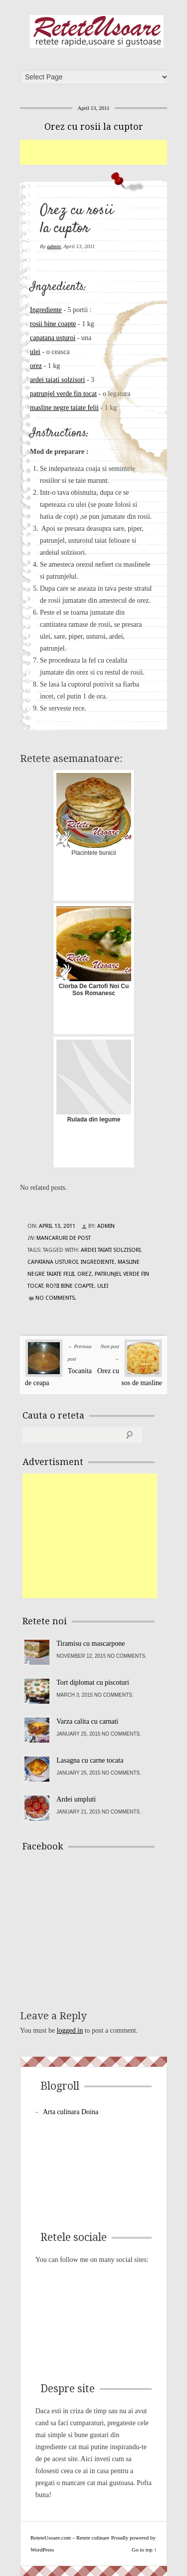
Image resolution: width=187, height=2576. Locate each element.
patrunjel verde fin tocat (63, 393)
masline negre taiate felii (64, 407)
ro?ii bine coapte (70, 1286)
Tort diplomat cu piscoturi (92, 1682)
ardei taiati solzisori (57, 379)
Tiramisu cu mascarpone (90, 1643)
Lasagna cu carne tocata (89, 1760)
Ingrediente (46, 310)
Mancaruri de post (63, 1238)
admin (54, 246)
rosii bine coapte (53, 324)
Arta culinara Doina (70, 2112)
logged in (70, 2030)
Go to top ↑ (144, 2550)
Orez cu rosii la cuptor (93, 126)
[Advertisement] (103, 152)
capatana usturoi (52, 338)
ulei (35, 352)
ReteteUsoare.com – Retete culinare (97, 31)
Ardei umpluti (76, 1799)
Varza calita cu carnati (87, 1721)
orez (36, 365)
